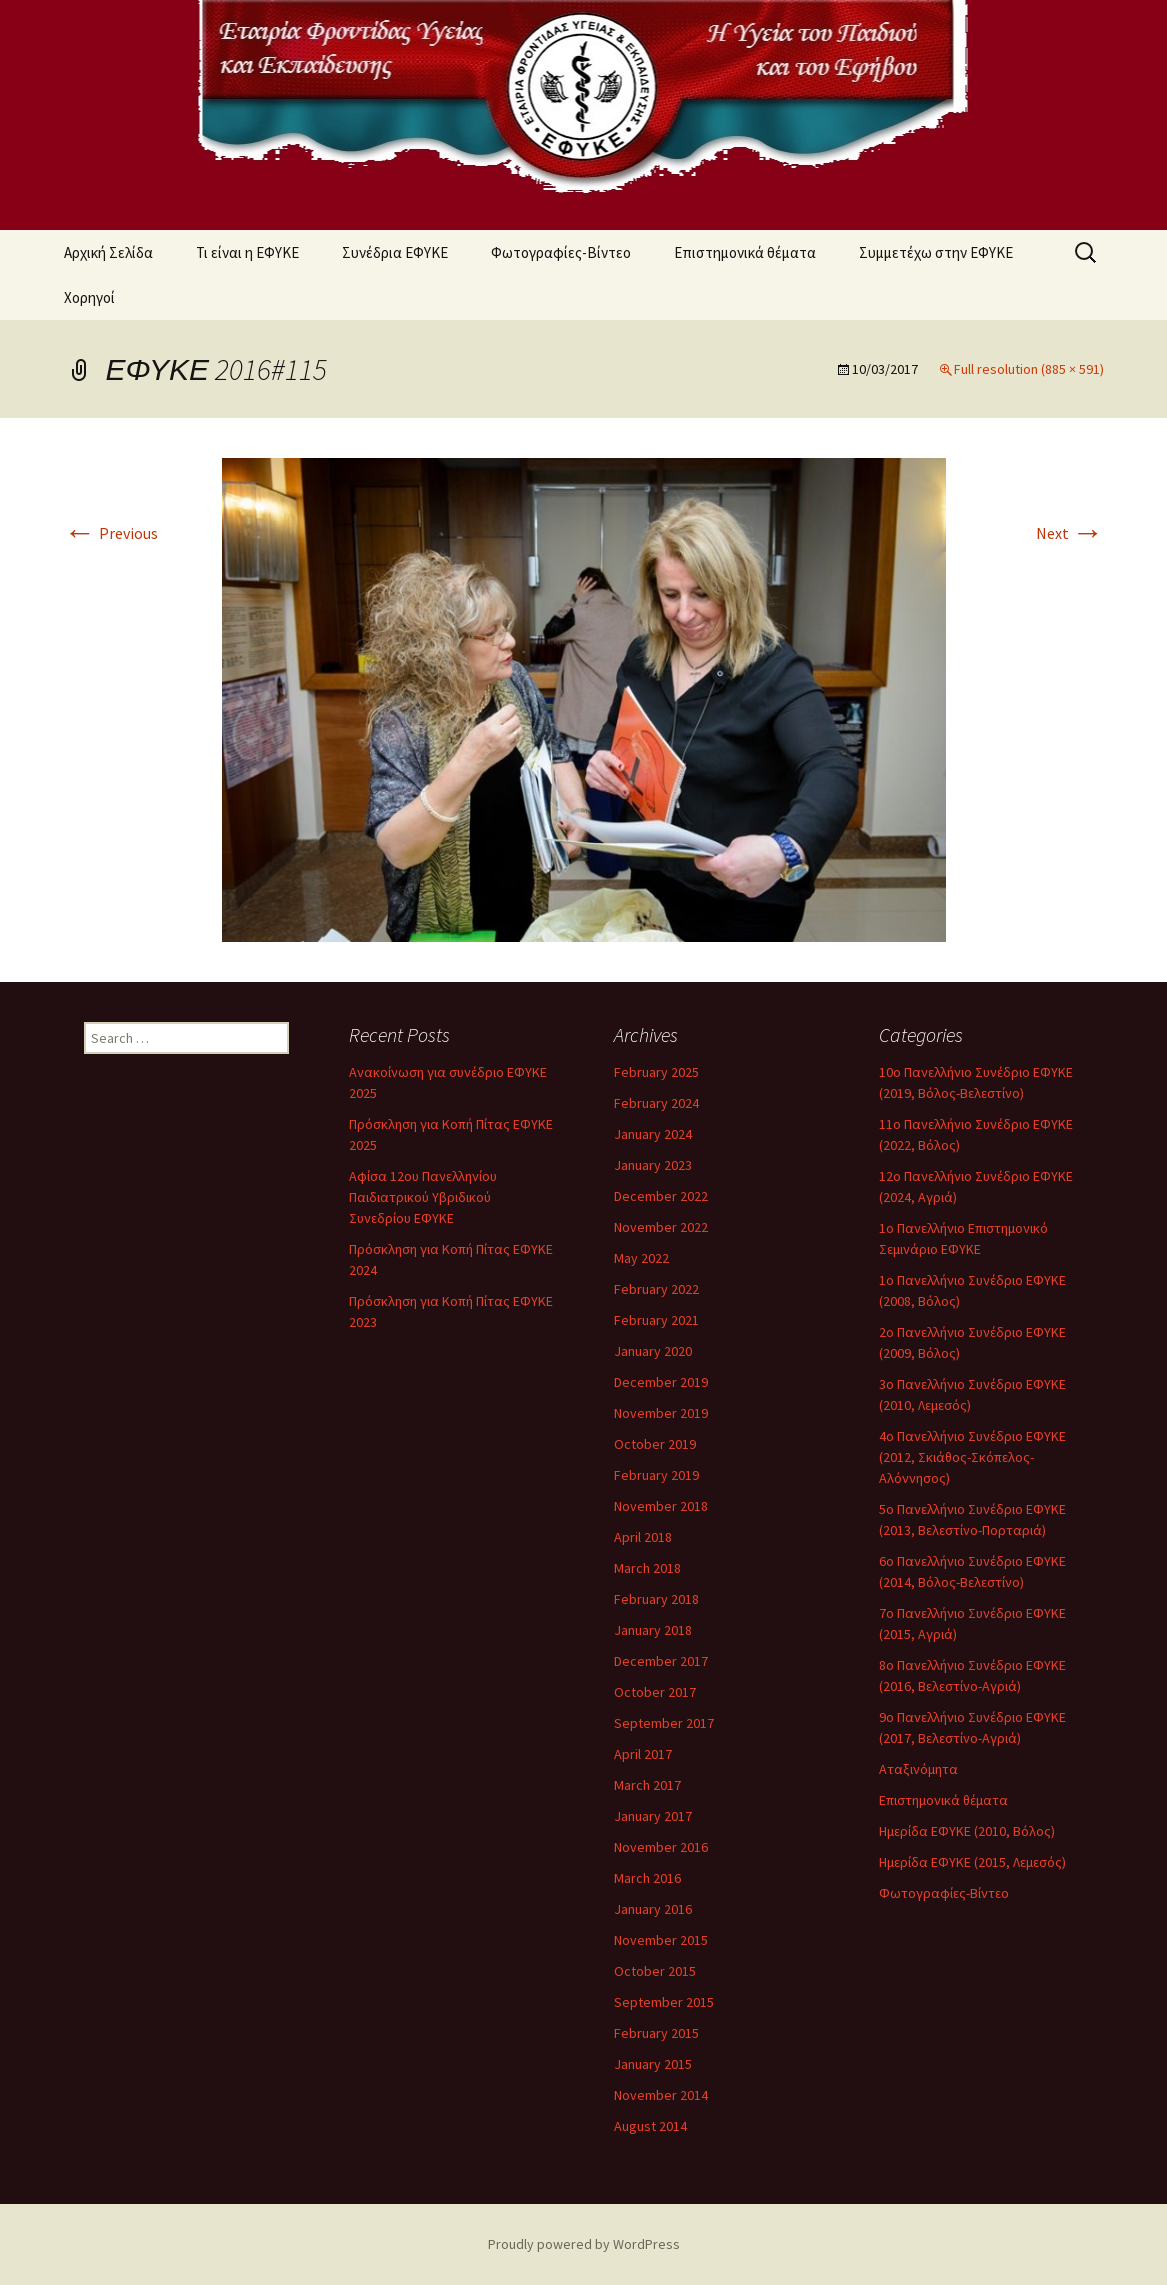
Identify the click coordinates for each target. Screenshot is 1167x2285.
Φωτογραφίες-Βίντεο (561, 252)
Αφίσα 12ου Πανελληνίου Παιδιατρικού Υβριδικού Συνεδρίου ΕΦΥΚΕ (423, 1197)
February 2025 (656, 1072)
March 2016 (647, 1878)
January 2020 (653, 1351)
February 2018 (656, 1599)
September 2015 (664, 2002)
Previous (111, 533)
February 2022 (656, 1289)
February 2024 (656, 1103)
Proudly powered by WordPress (584, 2244)
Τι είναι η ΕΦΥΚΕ (247, 252)
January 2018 (653, 1630)
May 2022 (641, 1258)
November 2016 (661, 1847)
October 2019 (655, 1444)
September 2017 (664, 1723)
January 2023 (653, 1165)
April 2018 (643, 1537)
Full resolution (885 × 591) (1029, 369)
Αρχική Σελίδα (108, 252)
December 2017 (661, 1661)
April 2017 (643, 1754)
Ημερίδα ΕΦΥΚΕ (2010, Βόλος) (967, 1831)
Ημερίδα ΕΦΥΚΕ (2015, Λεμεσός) (972, 1862)
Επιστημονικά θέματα (745, 252)
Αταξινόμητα (918, 1769)
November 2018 (661, 1506)
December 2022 (661, 1196)
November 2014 (661, 2095)
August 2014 (650, 2126)
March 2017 (647, 1785)
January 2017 (653, 1816)
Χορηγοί (89, 297)
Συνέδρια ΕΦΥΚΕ (395, 252)
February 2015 (656, 2033)
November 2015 (661, 1940)
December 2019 (661, 1382)
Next (1070, 533)
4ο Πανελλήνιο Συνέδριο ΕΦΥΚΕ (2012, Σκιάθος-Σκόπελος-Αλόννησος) (972, 1457)
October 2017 (655, 1692)
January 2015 (653, 2064)
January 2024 (653, 1134)
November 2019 (661, 1413)
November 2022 (661, 1227)
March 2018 (647, 1568)
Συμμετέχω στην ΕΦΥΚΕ (936, 252)
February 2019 (656, 1475)
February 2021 (656, 1320)
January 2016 (653, 1909)
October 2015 (655, 1971)
